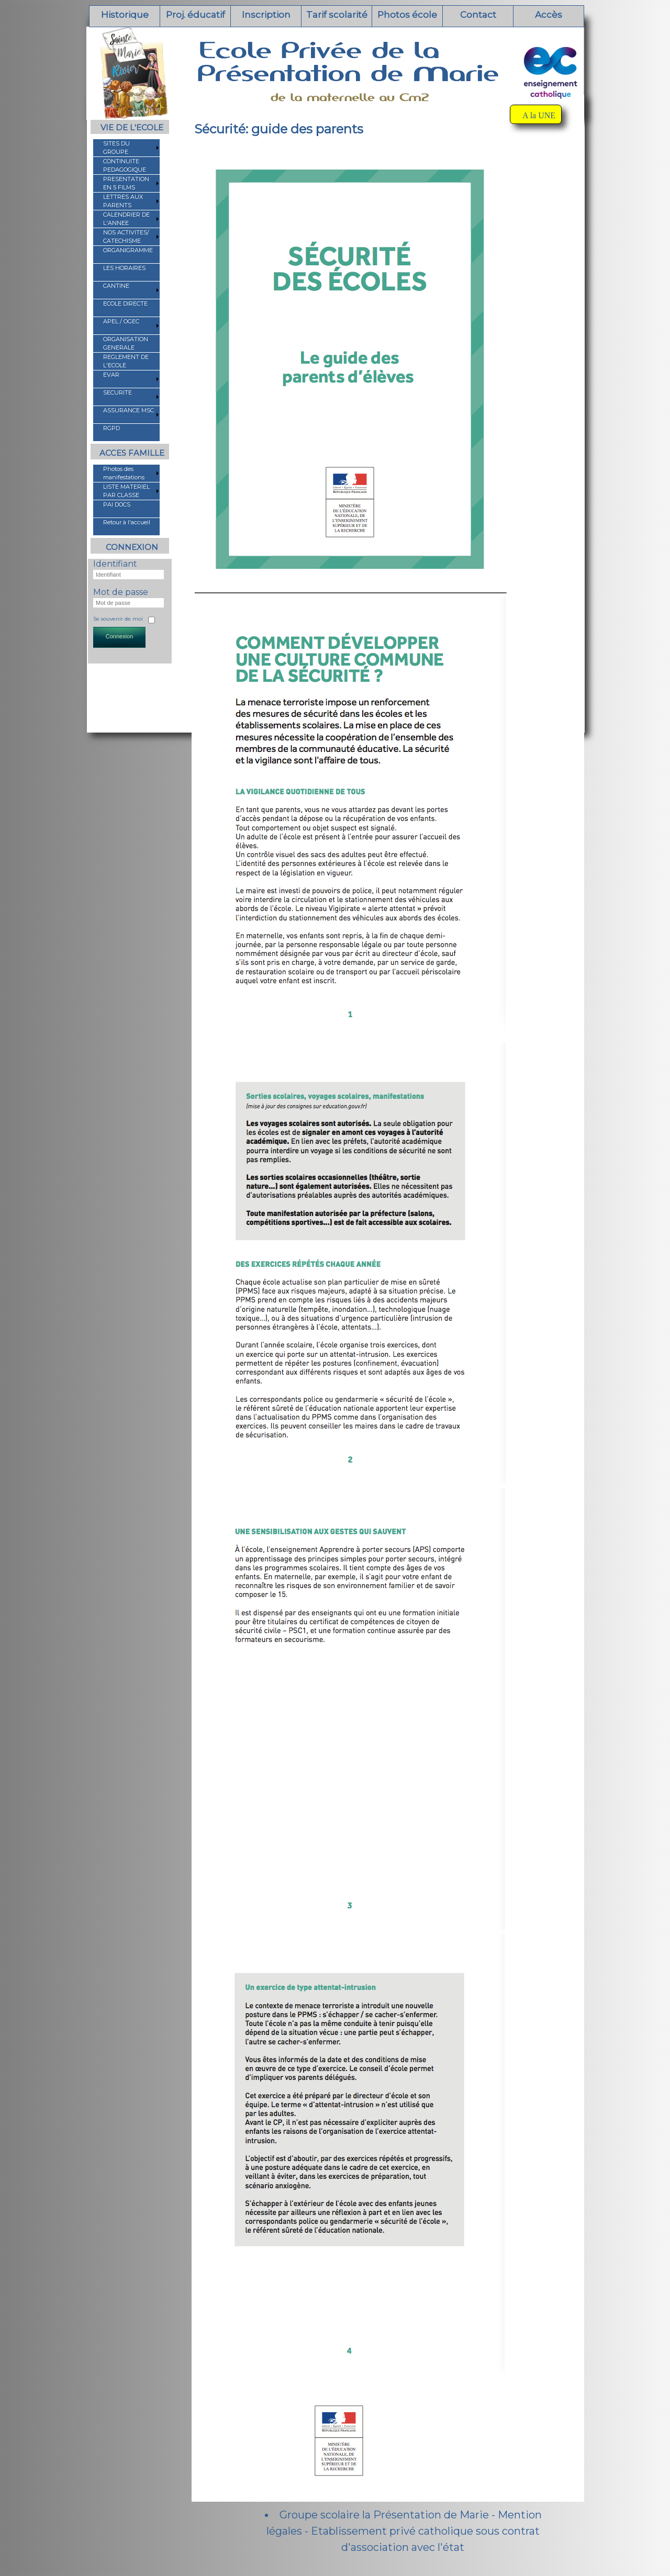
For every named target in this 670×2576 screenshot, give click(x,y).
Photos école (407, 14)
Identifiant (115, 564)
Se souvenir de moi (118, 618)
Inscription (266, 14)
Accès (548, 14)
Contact (478, 14)
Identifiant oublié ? (117, 651)
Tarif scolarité (336, 14)
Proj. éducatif (195, 14)
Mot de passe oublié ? (122, 657)
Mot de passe (120, 592)
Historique (125, 14)
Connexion (119, 636)
